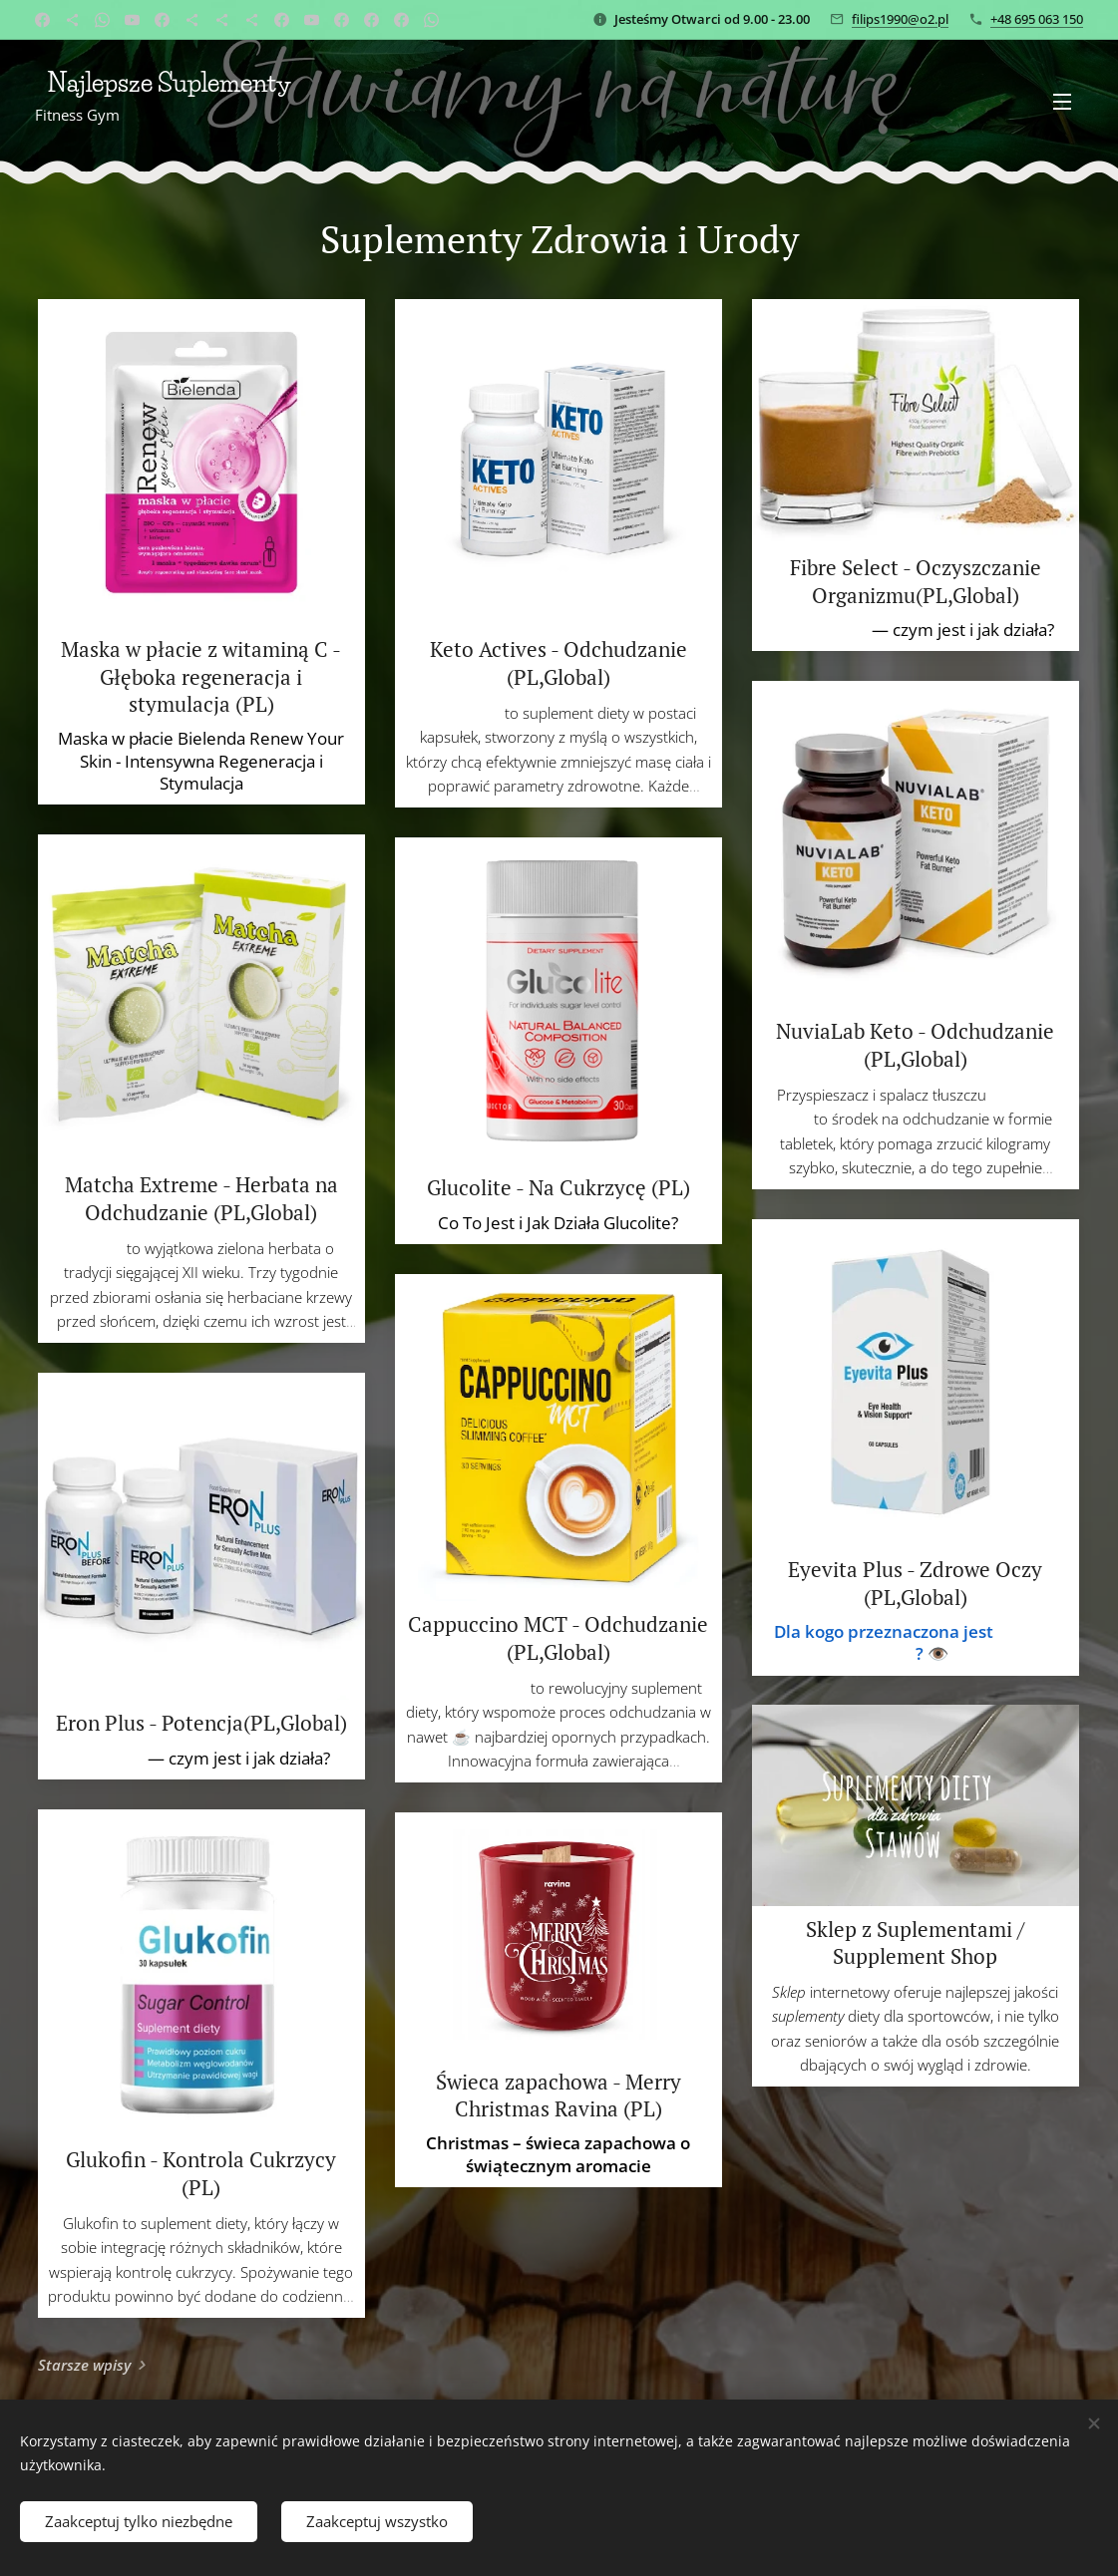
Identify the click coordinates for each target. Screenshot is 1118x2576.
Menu (1062, 102)
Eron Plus (108, 1758)
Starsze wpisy (84, 2365)
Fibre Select (822, 629)
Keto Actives (460, 713)
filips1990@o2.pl (900, 19)
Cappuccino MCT (470, 1688)
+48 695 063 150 (1036, 19)
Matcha (95, 1248)
